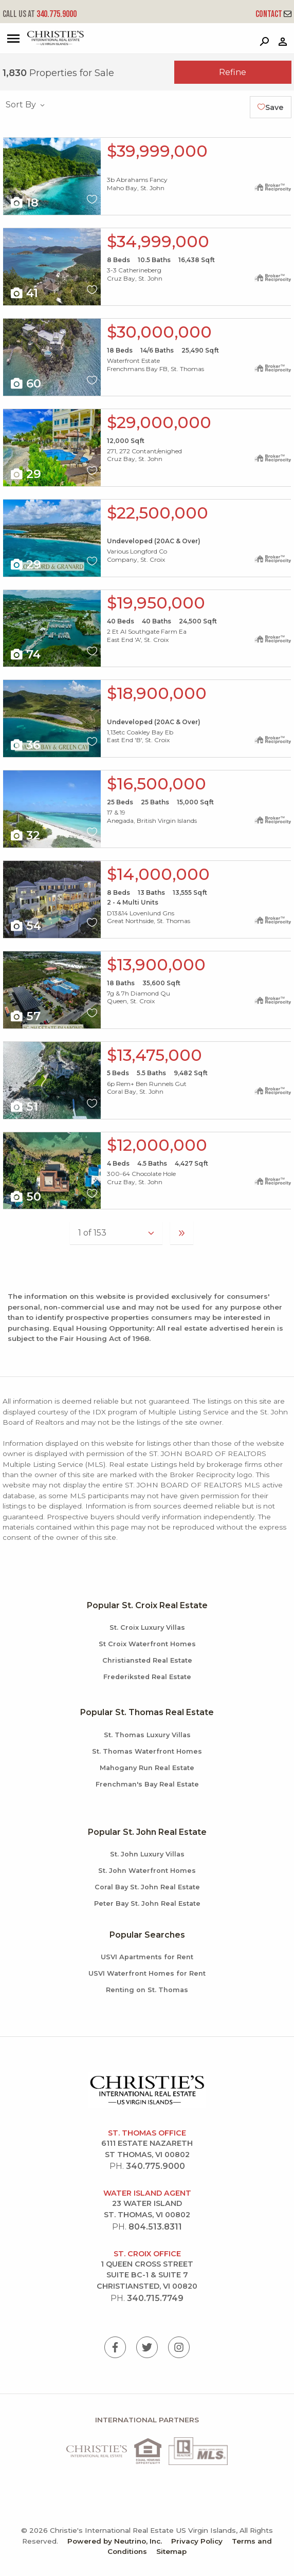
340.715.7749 (155, 2298)
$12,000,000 (157, 1145)
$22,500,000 (157, 513)
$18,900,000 (157, 693)
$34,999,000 (158, 241)
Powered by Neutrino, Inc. (114, 2541)
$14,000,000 (158, 874)
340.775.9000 (40, 14)
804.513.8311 (155, 2227)
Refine (232, 72)
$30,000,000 (159, 332)
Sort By (26, 104)
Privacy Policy (197, 2541)
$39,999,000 (157, 151)
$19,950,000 (156, 603)
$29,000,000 (159, 422)
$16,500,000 (156, 784)
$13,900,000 (156, 964)
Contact (273, 14)
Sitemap (171, 2551)
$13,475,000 (154, 1055)
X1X (52, 176)
